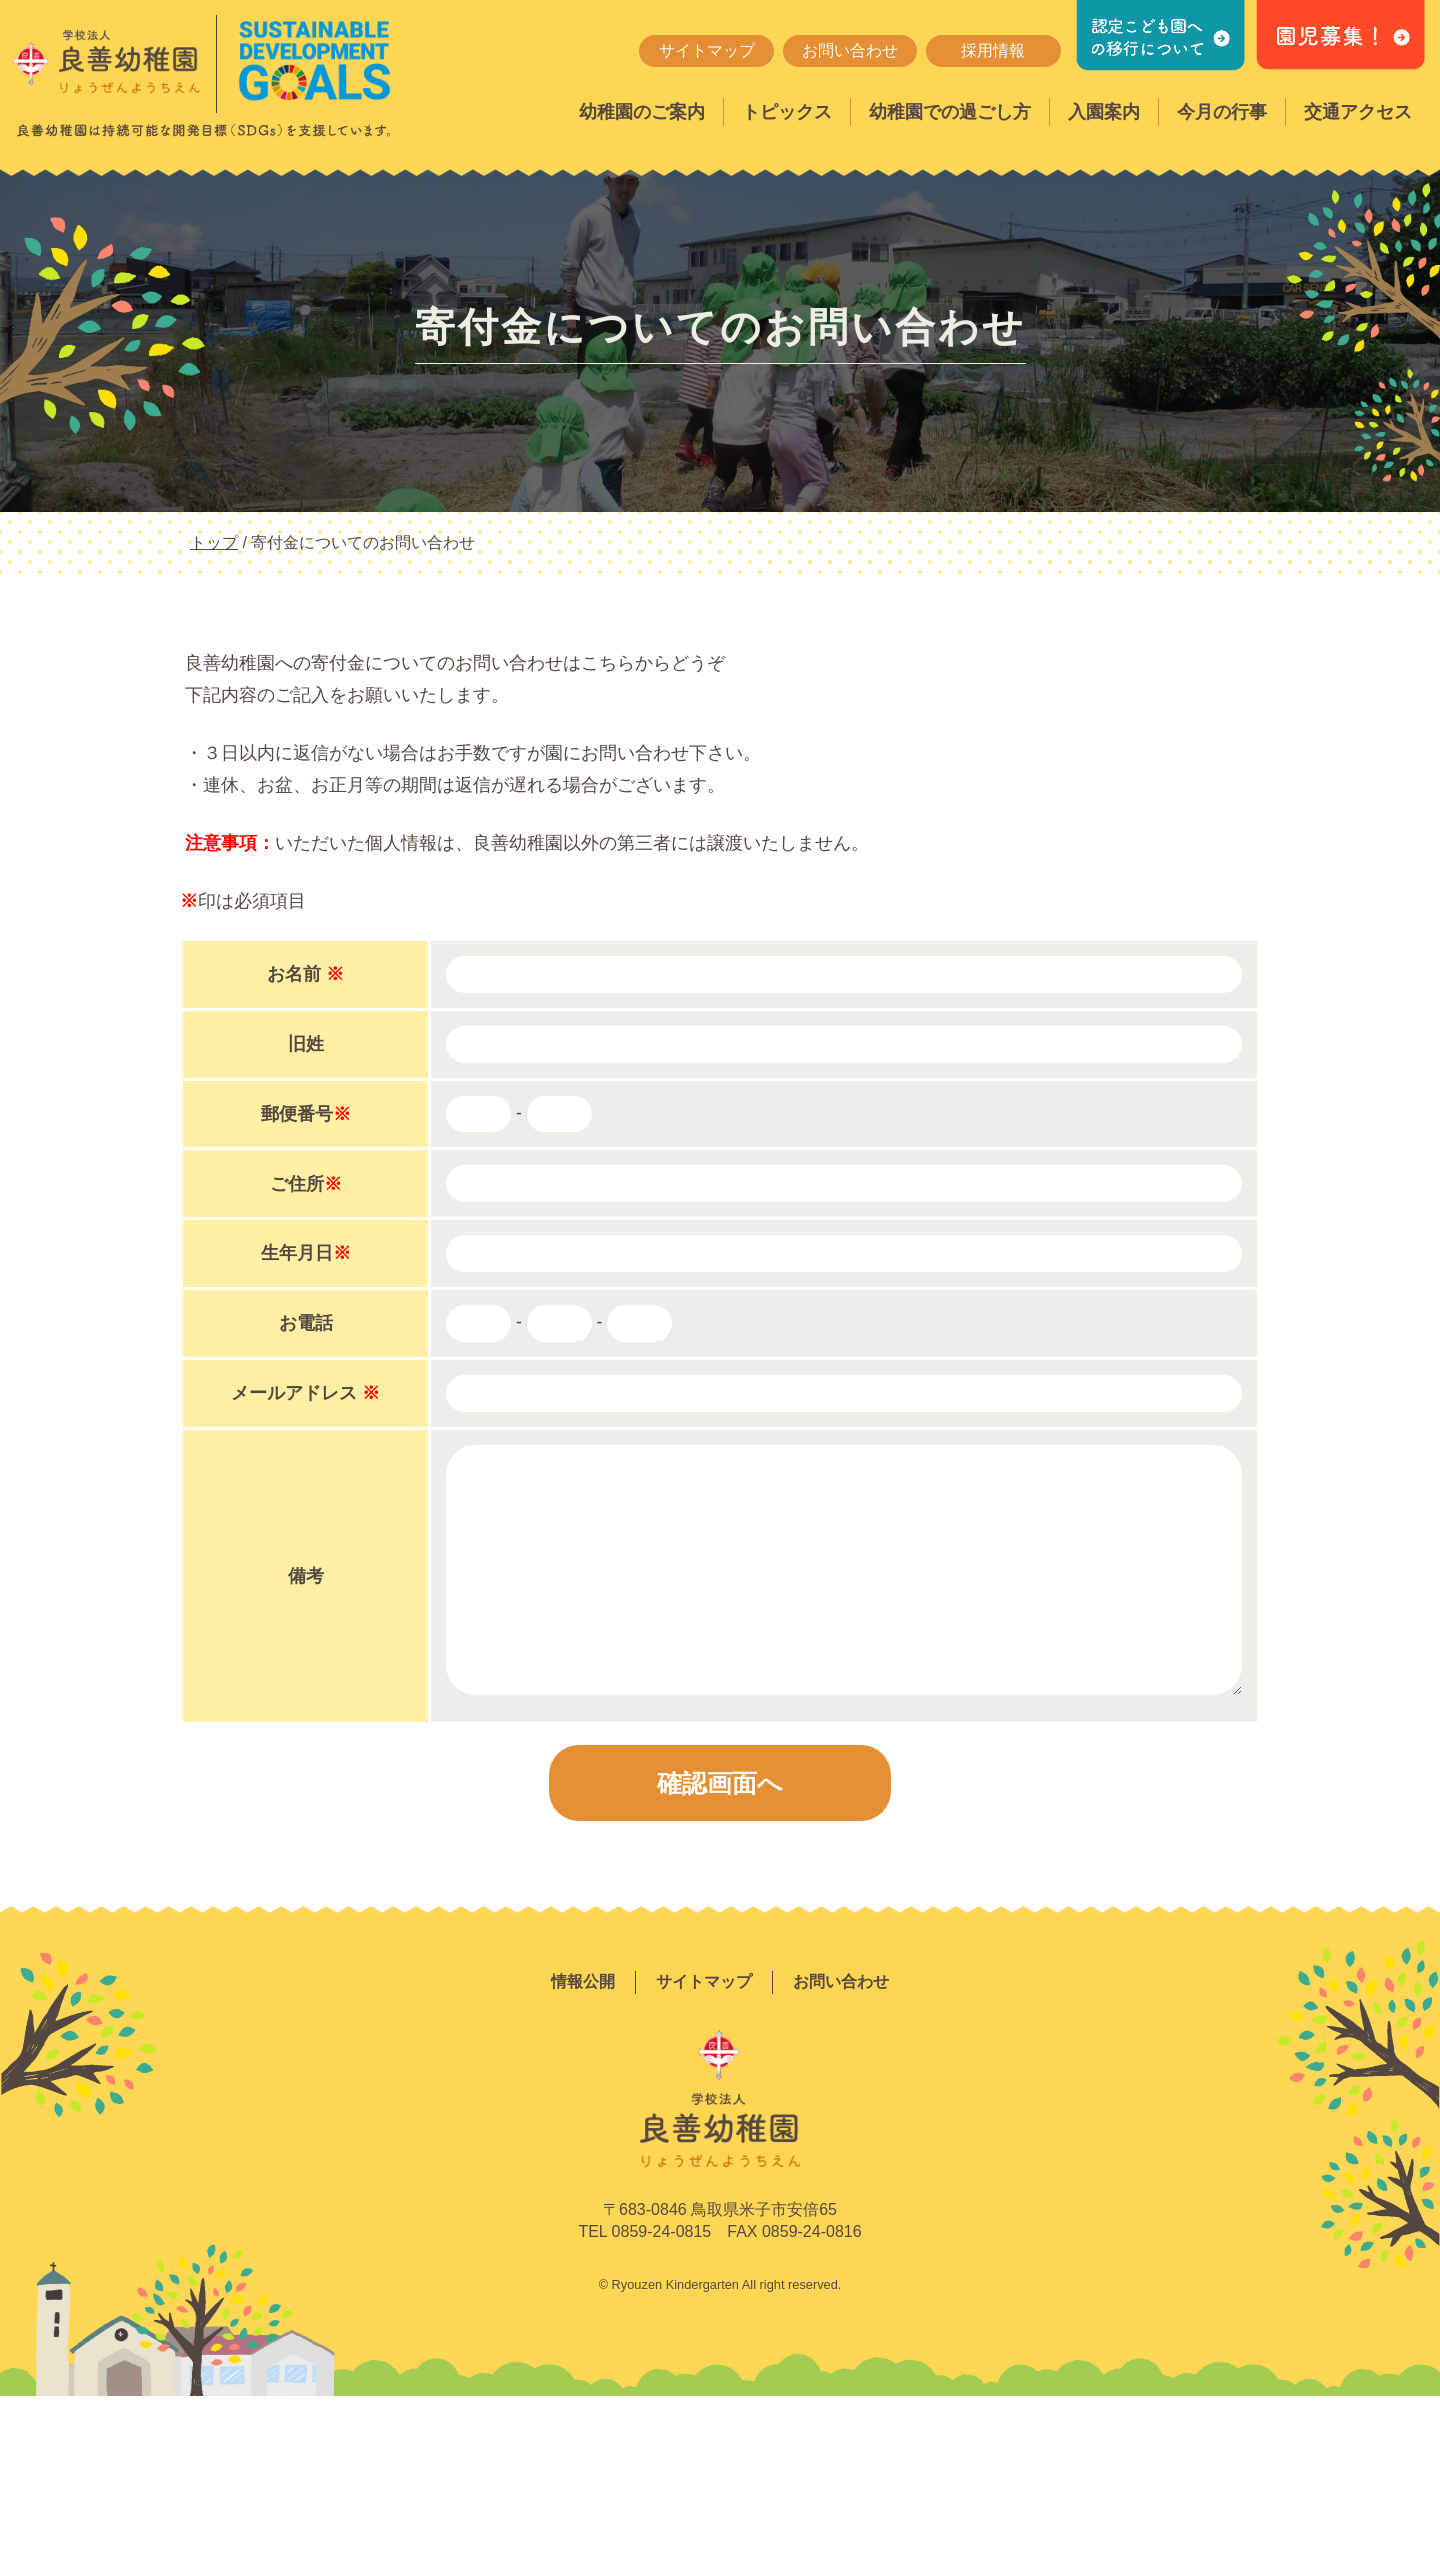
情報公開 (583, 1981)
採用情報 (993, 50)
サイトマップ (707, 50)
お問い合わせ (850, 50)
